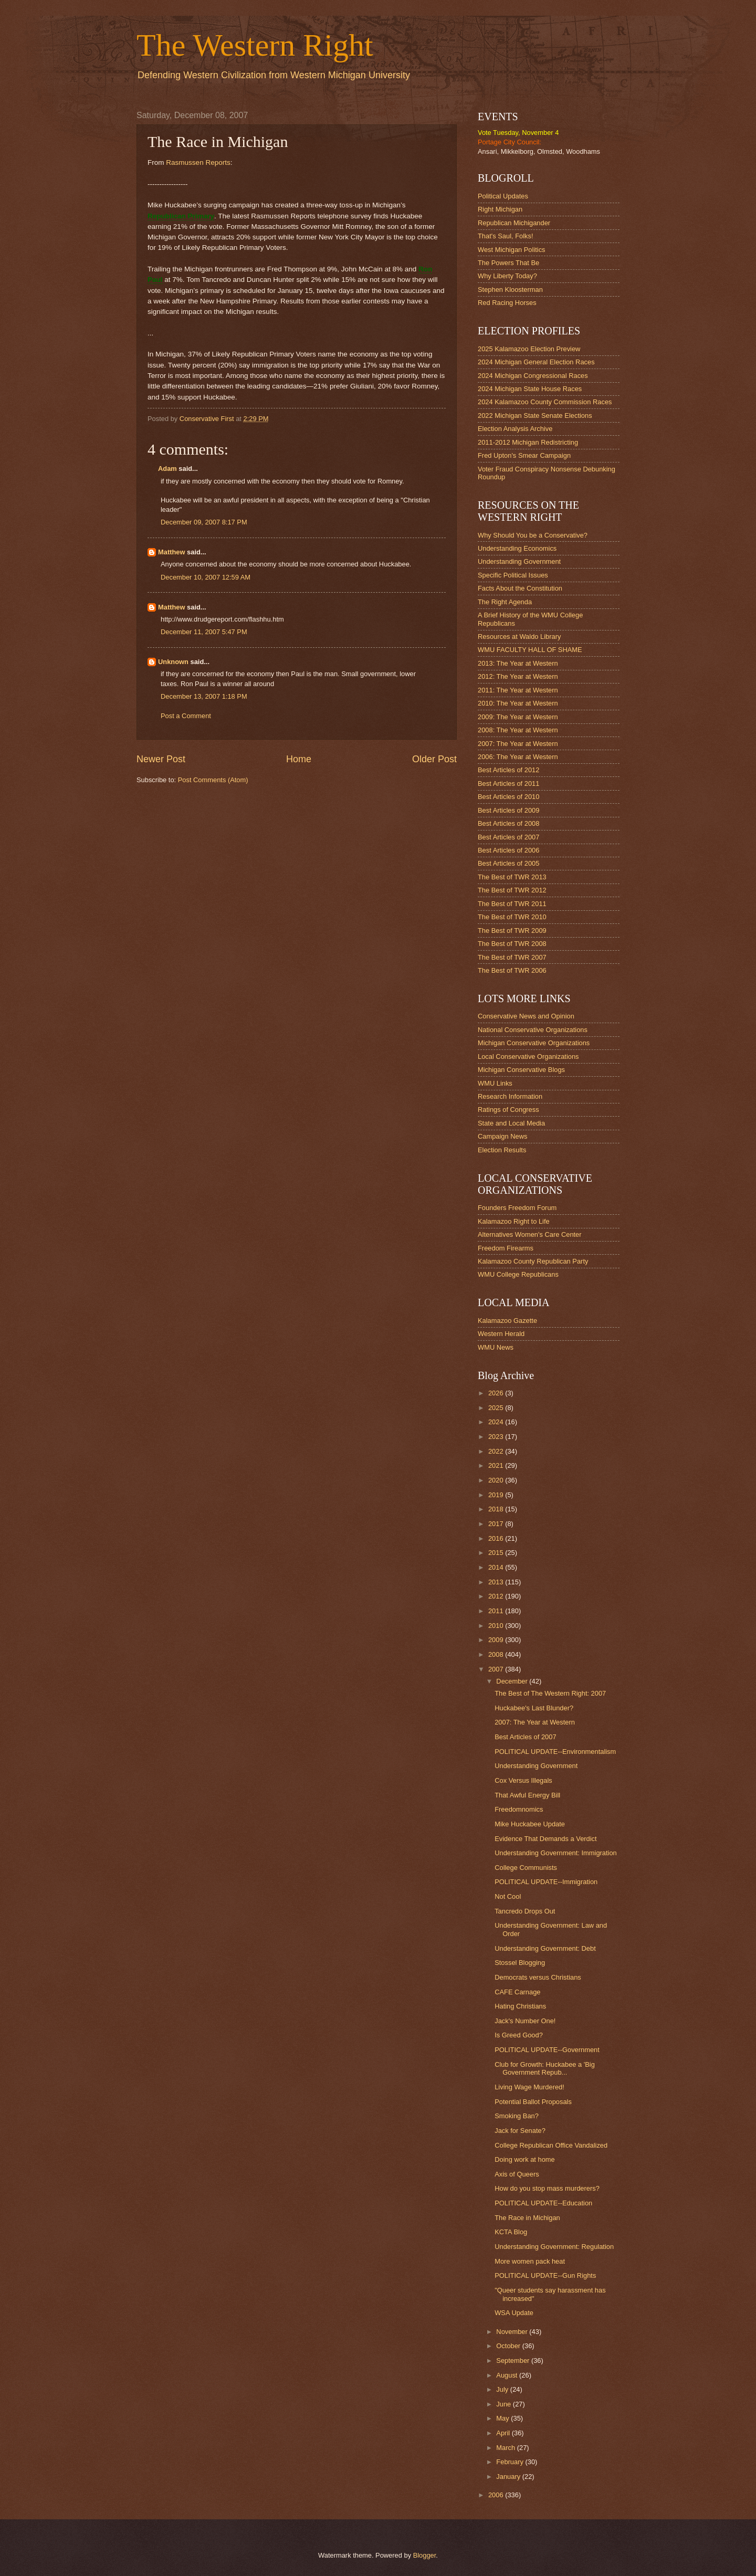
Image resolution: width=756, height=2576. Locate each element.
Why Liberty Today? (507, 276)
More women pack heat (530, 2261)
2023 (496, 1437)
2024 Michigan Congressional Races (533, 376)
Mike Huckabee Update (530, 1824)
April (503, 2433)
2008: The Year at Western (518, 730)
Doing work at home (525, 2159)
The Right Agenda (505, 602)
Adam (167, 468)
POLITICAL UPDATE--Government (547, 2050)
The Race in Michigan (527, 2218)
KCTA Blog (511, 2232)
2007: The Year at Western (518, 744)
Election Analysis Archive (515, 429)
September (513, 2360)
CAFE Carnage (517, 1992)
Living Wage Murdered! (529, 2087)
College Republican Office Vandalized (551, 2145)
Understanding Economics (517, 548)
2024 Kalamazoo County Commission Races (545, 402)
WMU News (495, 1347)
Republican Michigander (514, 223)
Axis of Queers (517, 2174)
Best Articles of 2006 (508, 850)
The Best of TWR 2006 (512, 970)
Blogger (424, 2555)
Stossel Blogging (520, 1963)
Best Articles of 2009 (508, 810)
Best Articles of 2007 (508, 837)
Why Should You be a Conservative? (532, 535)
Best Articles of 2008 (508, 823)
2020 (496, 1480)
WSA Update (514, 2313)
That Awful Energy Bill (527, 1795)
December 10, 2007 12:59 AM (205, 577)
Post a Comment (186, 716)
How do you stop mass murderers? (547, 2188)
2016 (496, 1538)
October (509, 2346)
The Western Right (254, 45)
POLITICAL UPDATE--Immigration (546, 1882)
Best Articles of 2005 (508, 863)
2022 (496, 1451)
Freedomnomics (519, 1809)
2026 (496, 1393)
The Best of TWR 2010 (512, 917)
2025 (496, 1408)
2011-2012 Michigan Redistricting (528, 442)
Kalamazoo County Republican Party (533, 1261)
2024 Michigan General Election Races (536, 362)
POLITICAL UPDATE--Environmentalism (555, 1751)
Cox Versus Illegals (523, 1780)
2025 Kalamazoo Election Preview (529, 349)
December (512, 1681)
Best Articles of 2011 (508, 783)
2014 (496, 1567)
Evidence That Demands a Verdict (545, 1839)
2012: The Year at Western (518, 676)
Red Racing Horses (507, 303)
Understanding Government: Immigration (556, 1853)
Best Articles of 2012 (508, 770)
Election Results (502, 1150)
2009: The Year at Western (518, 717)
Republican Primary (181, 216)
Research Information (510, 1096)
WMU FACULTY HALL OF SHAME (530, 650)
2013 (496, 1582)
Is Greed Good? (519, 2035)
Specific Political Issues (513, 575)
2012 (496, 1596)
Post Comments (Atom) (213, 780)
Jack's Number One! (525, 2021)
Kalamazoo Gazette (507, 1320)
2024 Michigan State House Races (530, 389)
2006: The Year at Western (518, 757)
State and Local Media (511, 1123)
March (506, 2448)
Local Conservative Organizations (528, 1056)
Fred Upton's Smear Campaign (524, 455)
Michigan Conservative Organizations (534, 1043)
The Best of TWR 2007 (512, 957)
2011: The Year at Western (518, 690)
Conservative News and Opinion (526, 1016)
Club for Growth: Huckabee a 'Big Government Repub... (545, 2068)
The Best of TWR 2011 (512, 904)
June (504, 2404)
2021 (496, 1465)
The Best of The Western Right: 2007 (550, 1693)
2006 (496, 2495)
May (503, 2418)
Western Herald (501, 1334)
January (509, 2476)
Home (298, 759)
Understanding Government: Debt (545, 1948)
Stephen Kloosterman (510, 289)
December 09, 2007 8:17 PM (204, 522)
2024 (496, 1422)
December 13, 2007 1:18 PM (204, 696)
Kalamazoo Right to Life (514, 1221)
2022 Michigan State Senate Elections (535, 415)
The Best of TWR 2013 (512, 877)
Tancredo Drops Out (525, 1911)
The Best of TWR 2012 (512, 890)
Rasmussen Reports (198, 162)
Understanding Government (519, 561)
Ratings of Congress (508, 1109)
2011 (496, 1611)
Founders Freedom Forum (517, 1208)
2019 (496, 1495)
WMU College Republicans (518, 1274)
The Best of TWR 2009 (512, 930)
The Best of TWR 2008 (512, 944)
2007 (496, 1669)
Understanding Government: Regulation (554, 2247)
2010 (496, 1625)
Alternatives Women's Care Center (530, 1234)
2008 (496, 1654)
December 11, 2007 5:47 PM (204, 632)
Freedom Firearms (505, 1248)
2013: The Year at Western (518, 663)
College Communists (526, 1867)
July (503, 2389)
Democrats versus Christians (538, 1977)
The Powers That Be (508, 263)
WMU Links (495, 1083)
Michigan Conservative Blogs (521, 1070)
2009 (496, 1640)
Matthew (171, 552)
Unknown (173, 662)
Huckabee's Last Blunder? (534, 1708)
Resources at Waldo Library (519, 636)
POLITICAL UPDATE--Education (543, 2203)
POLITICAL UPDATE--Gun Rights (545, 2275)
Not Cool (508, 1896)
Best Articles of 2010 (508, 797)
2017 (496, 1524)
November (512, 2332)
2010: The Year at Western (518, 703)
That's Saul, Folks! (505, 236)
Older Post (434, 759)
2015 (496, 1553)
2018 (496, 1509)
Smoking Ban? (517, 2116)
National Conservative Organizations (532, 1030)
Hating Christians (520, 2006)
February (510, 2462)
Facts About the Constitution (520, 588)
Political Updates (503, 196)
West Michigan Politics (511, 250)
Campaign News (502, 1136)
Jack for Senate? (520, 2131)
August (507, 2375)
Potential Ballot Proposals (533, 2102)
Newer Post (160, 759)
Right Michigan (500, 209)
